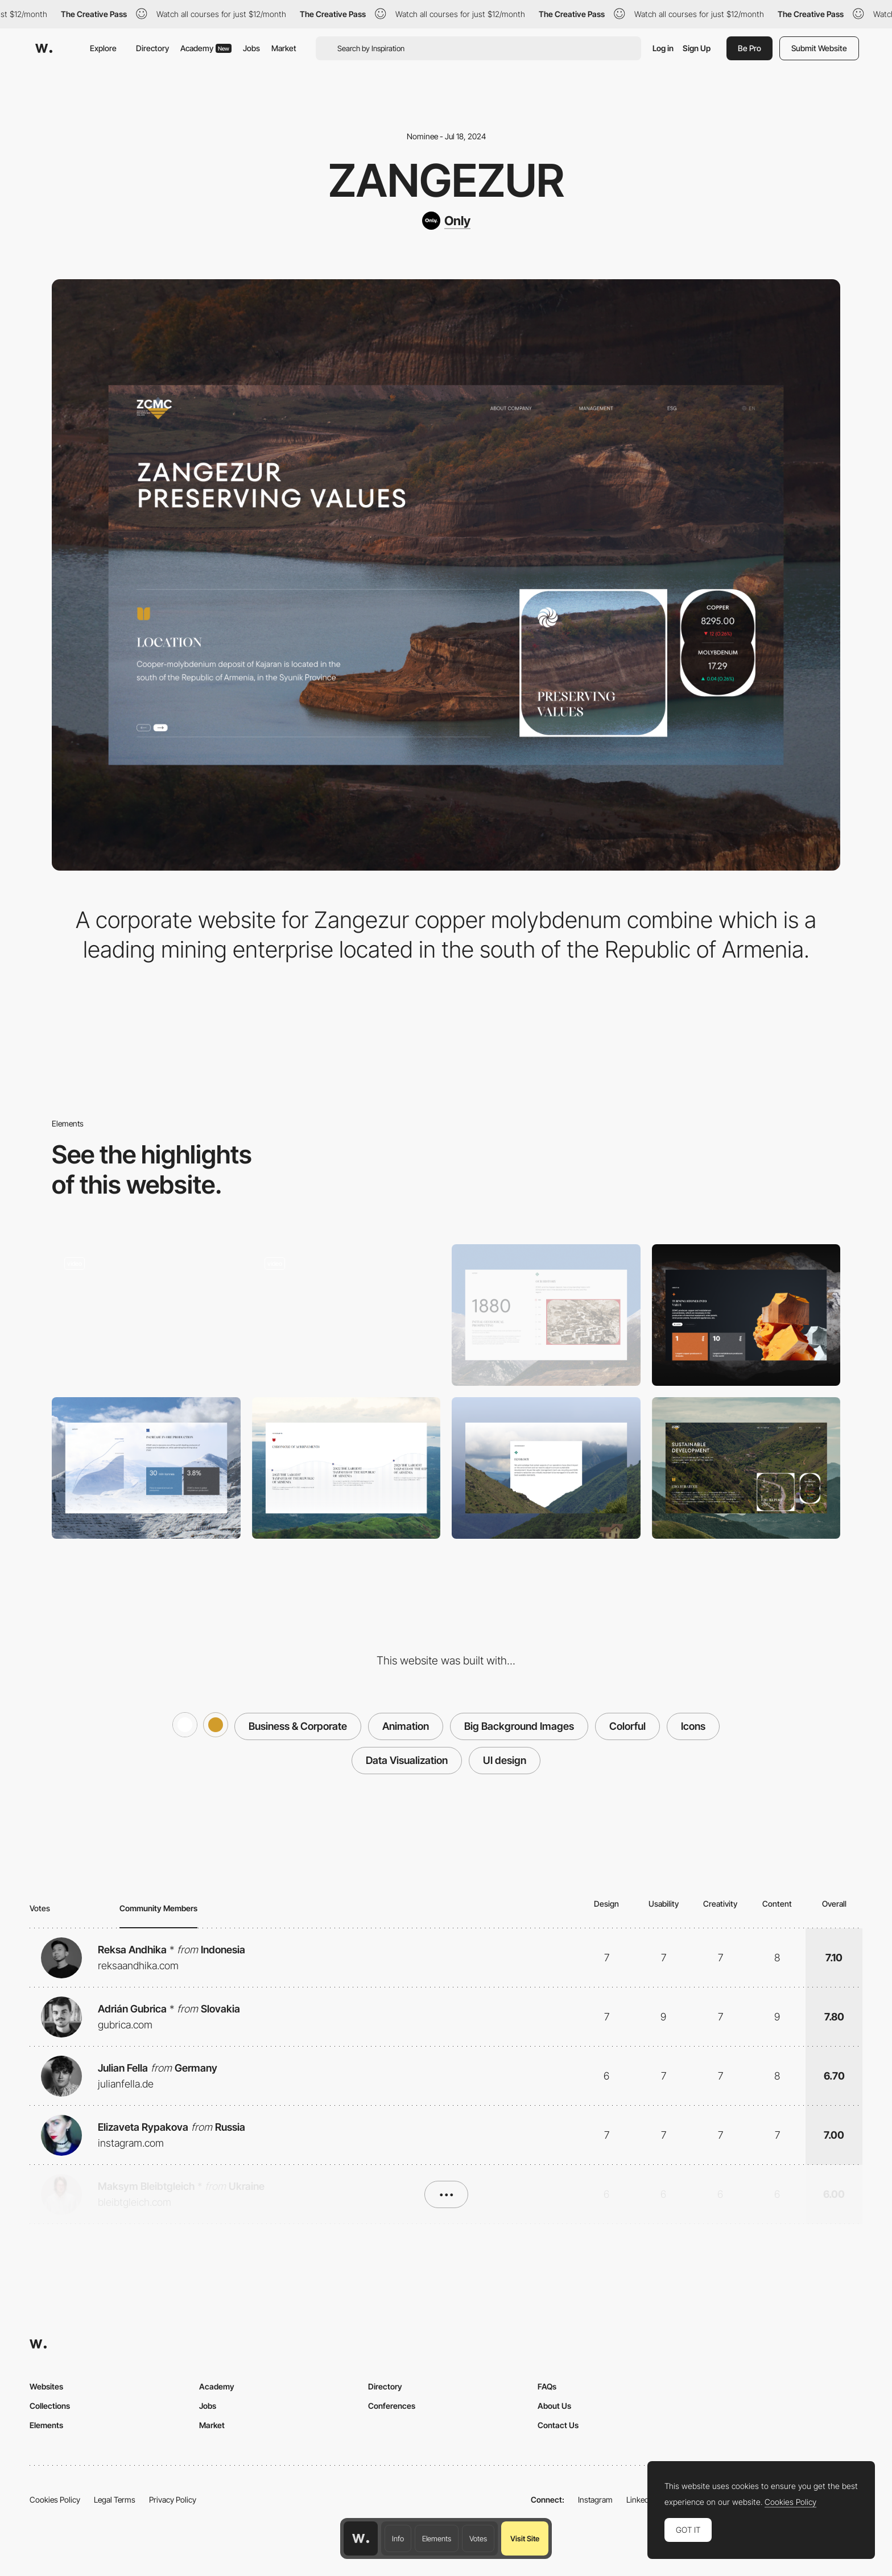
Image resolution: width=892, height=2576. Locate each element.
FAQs (547, 2386)
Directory (152, 48)
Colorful (627, 1726)
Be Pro (749, 48)
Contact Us (558, 2425)
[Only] (446, 221)
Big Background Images (519, 1726)
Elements (436, 2538)
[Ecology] (546, 1468)
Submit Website (819, 48)
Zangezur (446, 180)
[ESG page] (746, 1468)
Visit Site (524, 2538)
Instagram (595, 2499)
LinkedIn (640, 2499)
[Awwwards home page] (361, 2538)
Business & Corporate (298, 1726)
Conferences (391, 2406)
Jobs (251, 48)
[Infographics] (146, 1468)
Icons (693, 1726)
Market (283, 48)
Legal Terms (114, 2499)
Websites (46, 2386)
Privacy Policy (172, 2499)
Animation (405, 1726)
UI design (504, 1760)
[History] (546, 1315)
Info (398, 2538)
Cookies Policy (55, 2499)
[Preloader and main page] (146, 1315)
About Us (554, 2406)
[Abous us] (746, 1315)
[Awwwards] (43, 48)
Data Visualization (407, 1760)
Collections (50, 2406)
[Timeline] (346, 1468)
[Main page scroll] (346, 1315)
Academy (206, 48)
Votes (478, 2538)
